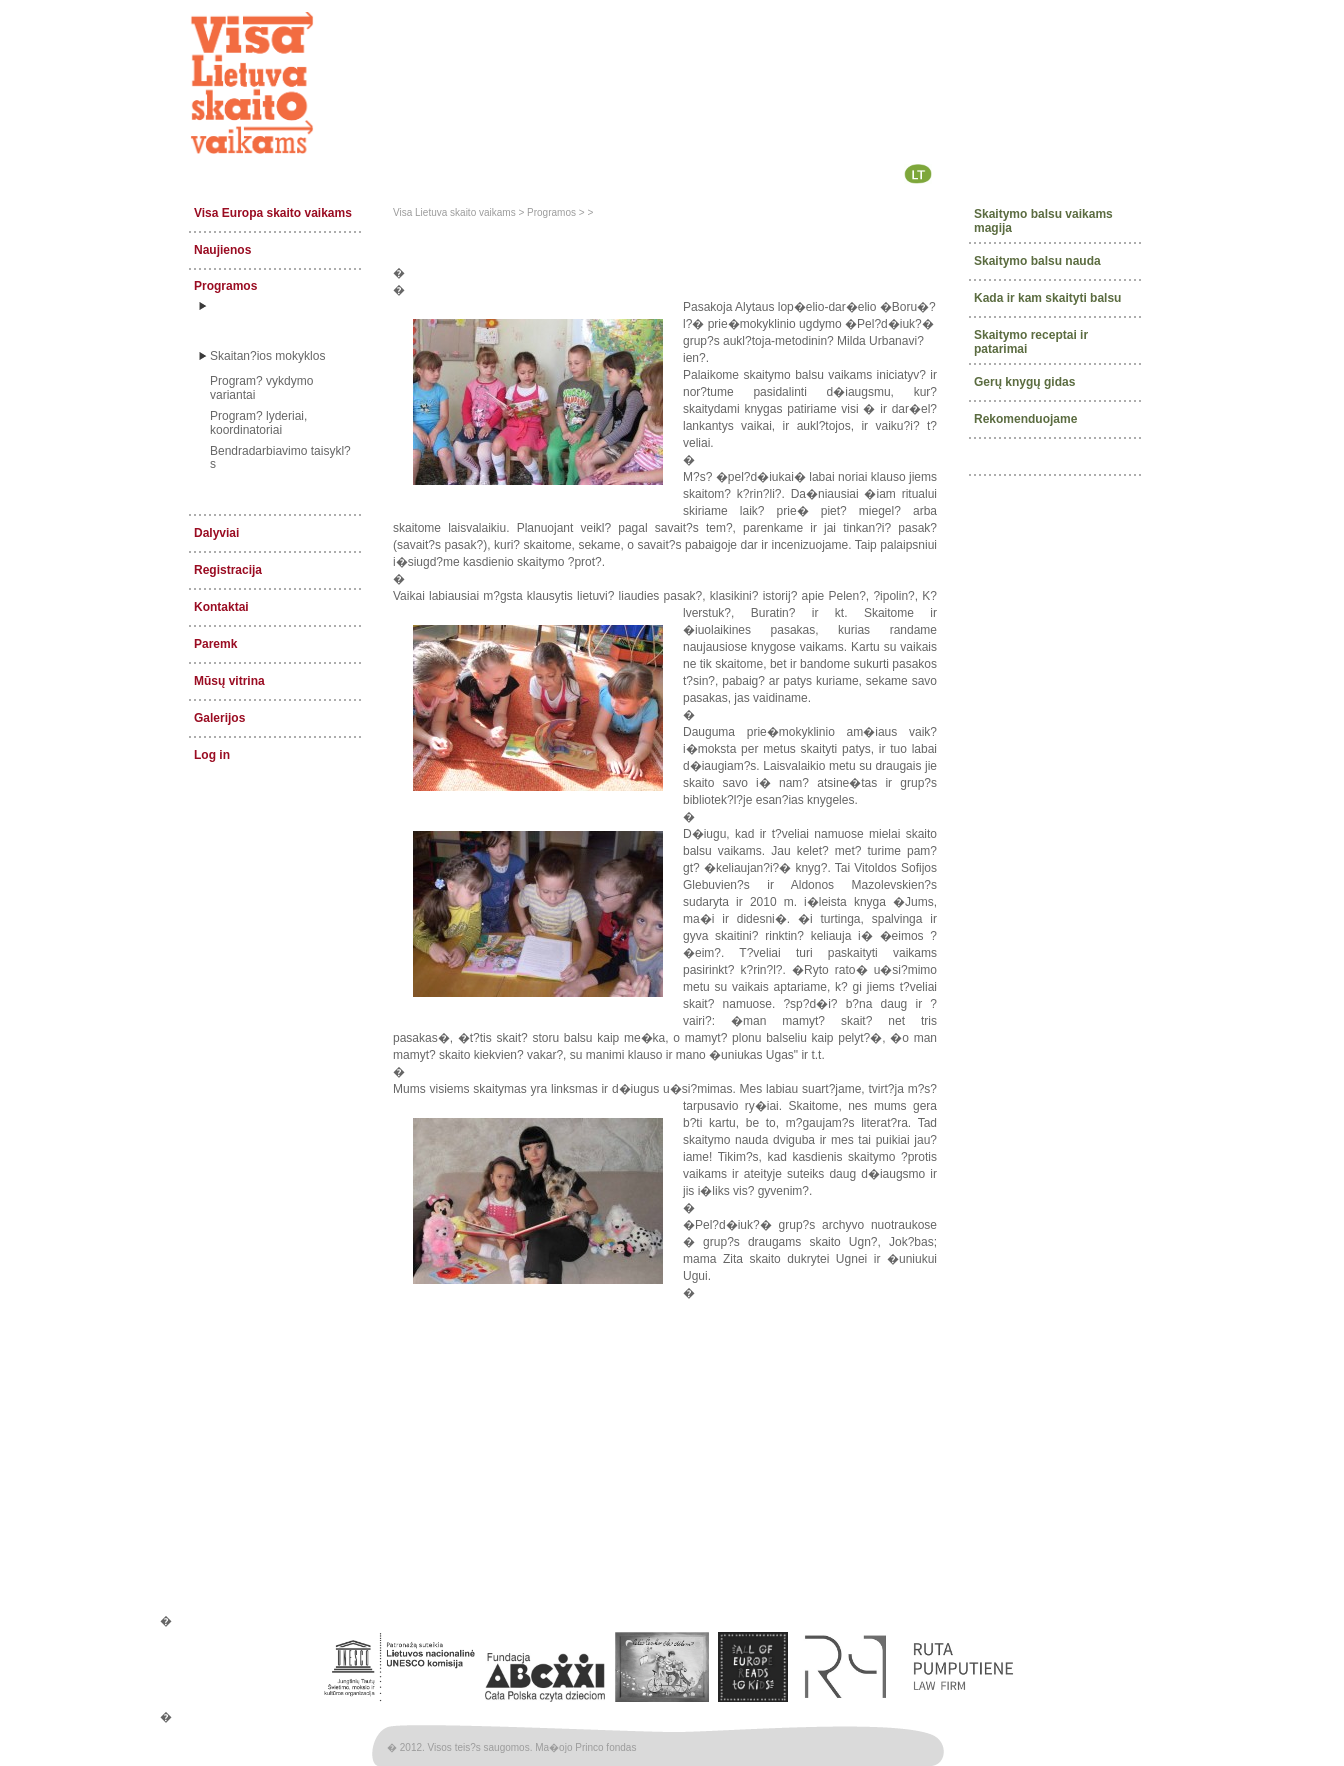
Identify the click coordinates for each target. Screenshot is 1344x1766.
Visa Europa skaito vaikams (273, 213)
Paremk (215, 644)
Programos (225, 286)
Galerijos (219, 718)
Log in (212, 755)
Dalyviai (216, 533)
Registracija (228, 570)
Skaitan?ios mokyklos (267, 356)
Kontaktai (221, 607)
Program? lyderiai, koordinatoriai (258, 423)
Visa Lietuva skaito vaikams (454, 212)
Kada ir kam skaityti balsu (1047, 298)
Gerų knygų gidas (1024, 381)
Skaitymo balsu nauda (1037, 261)
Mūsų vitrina (229, 681)
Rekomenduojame (1025, 418)
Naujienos (222, 250)
